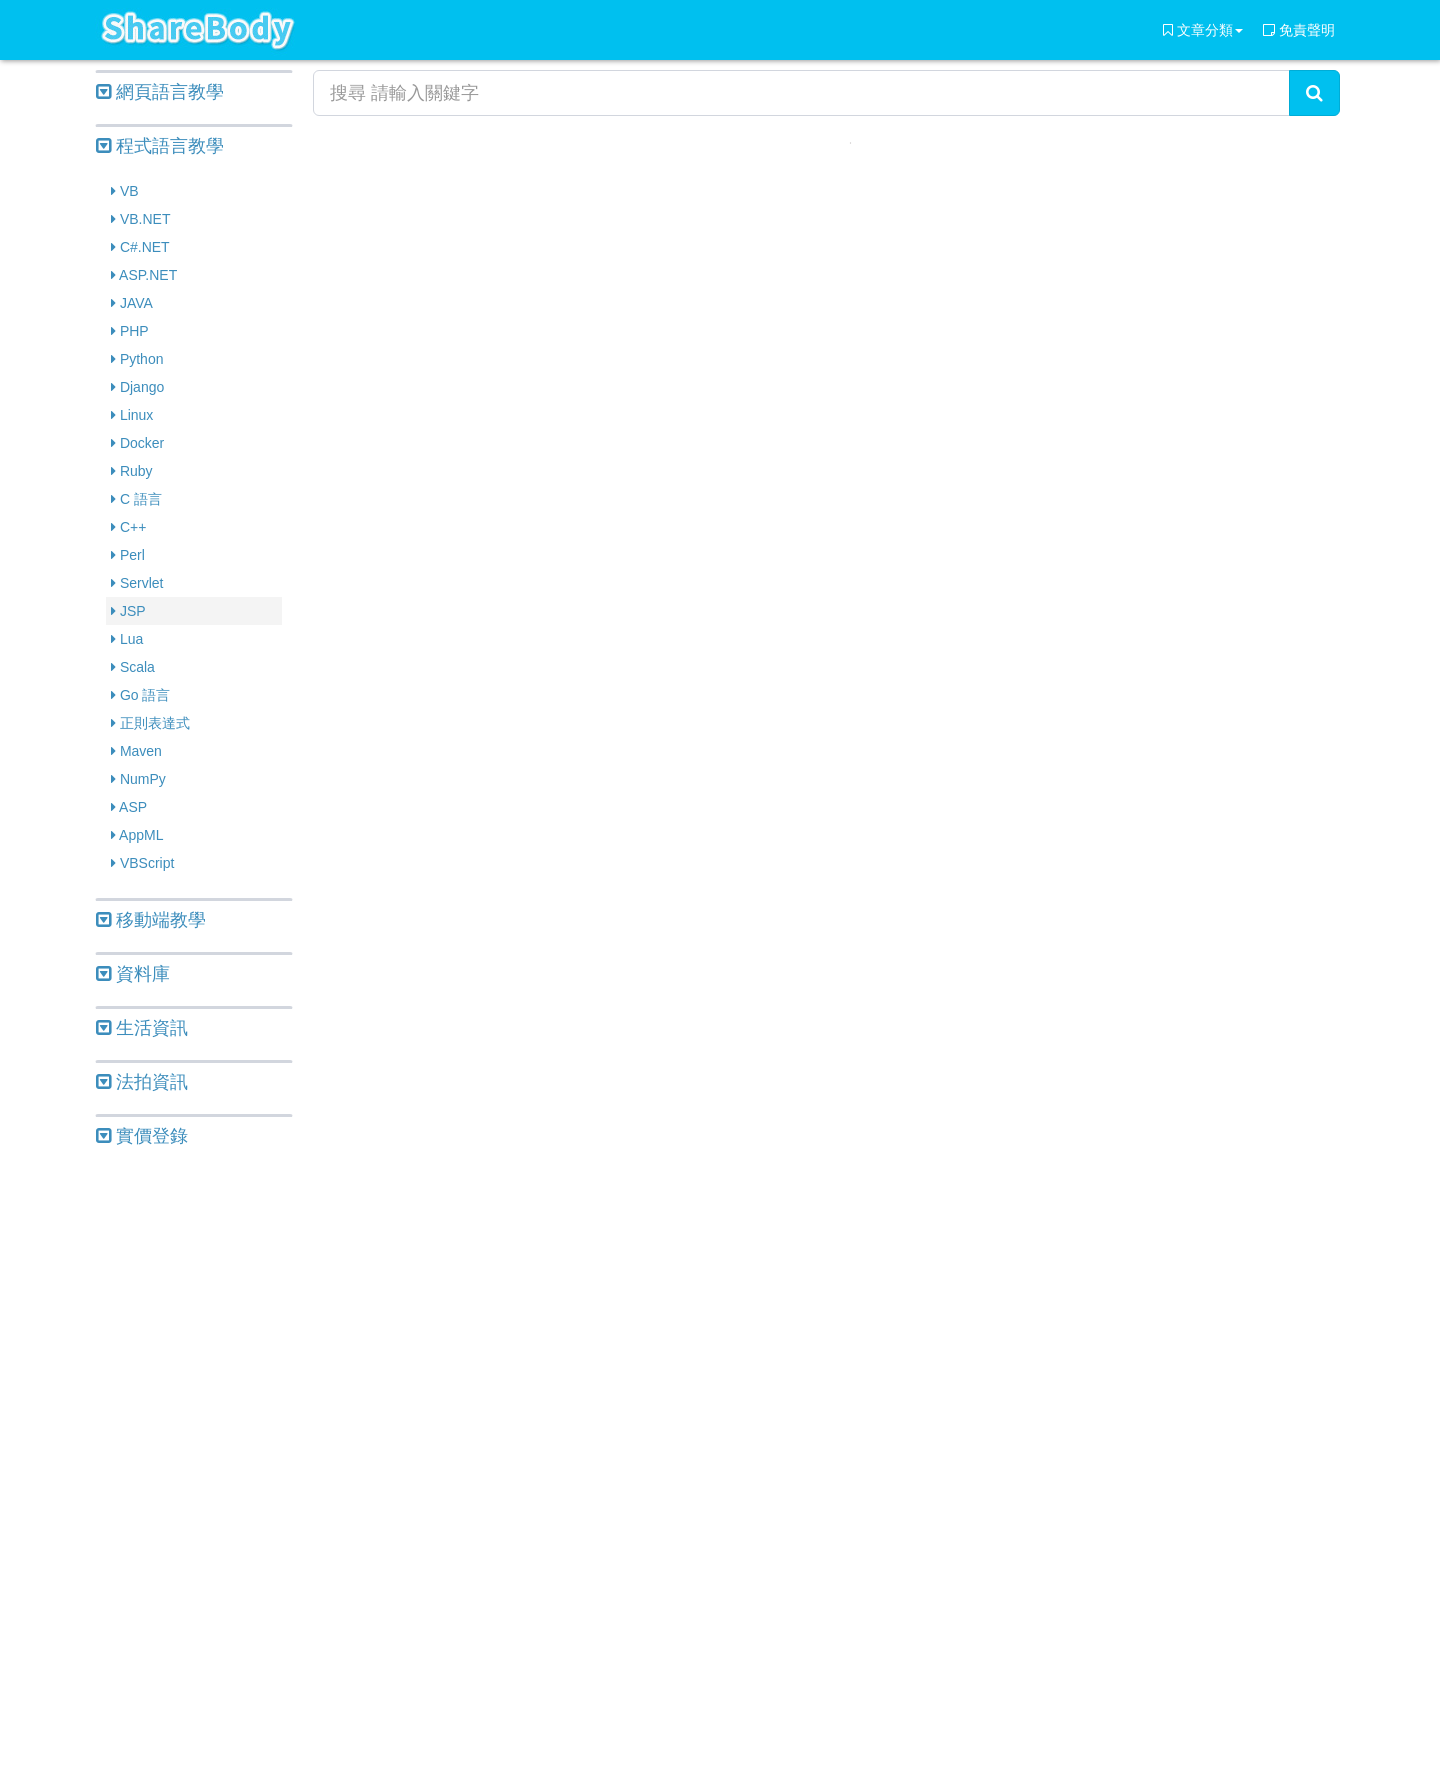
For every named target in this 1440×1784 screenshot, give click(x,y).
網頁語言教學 (160, 92)
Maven (136, 751)
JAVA (132, 303)
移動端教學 (151, 920)
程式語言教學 (160, 146)
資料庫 (133, 974)
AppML (137, 835)
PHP (130, 331)
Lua (127, 639)
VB (125, 191)
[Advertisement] (194, 1468)
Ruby (132, 471)
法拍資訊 (142, 1082)
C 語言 (136, 499)
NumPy (138, 779)
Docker (137, 443)
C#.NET (140, 247)
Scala (133, 667)
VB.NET (140, 219)
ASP (129, 807)
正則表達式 (150, 723)
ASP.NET (144, 275)
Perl (128, 555)
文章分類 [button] (1203, 30)
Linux (132, 415)
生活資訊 (142, 1028)
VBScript (142, 863)
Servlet (137, 583)
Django (137, 387)
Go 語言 (140, 695)
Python (137, 359)
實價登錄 (142, 1136)
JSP (128, 611)
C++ (128, 527)
